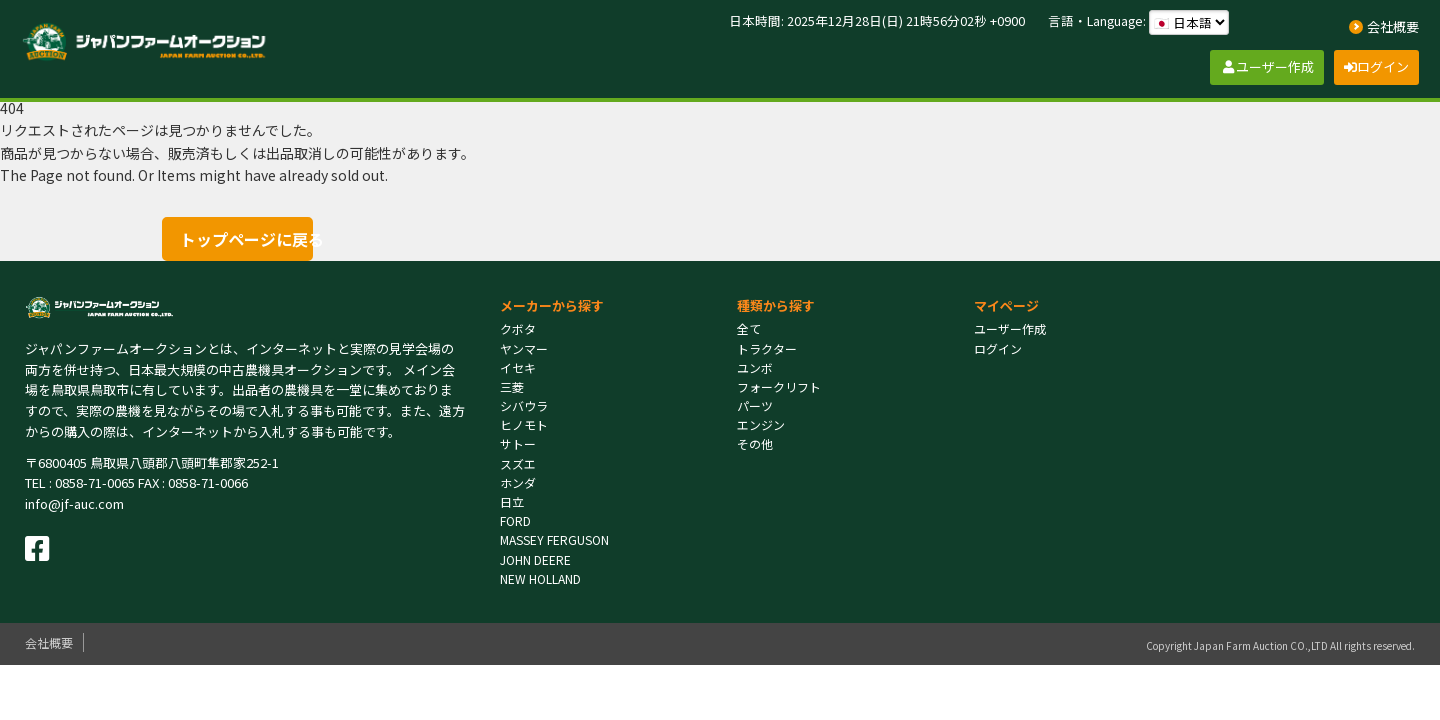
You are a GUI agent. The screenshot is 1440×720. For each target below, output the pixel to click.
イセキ (518, 367)
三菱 (512, 386)
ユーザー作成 (1010, 328)
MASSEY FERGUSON (554, 539)
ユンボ (755, 367)
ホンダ (518, 482)
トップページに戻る (246, 239)
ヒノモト (524, 424)
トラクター (767, 348)
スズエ (518, 463)
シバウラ (524, 405)
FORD (515, 520)
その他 (755, 443)
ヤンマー (524, 348)
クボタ (518, 328)
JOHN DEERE (535, 559)
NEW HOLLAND (540, 578)
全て (749, 328)
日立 (512, 501)
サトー (518, 443)
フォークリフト (779, 386)
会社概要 (49, 642)
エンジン (761, 424)
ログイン (998, 348)
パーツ (755, 405)
